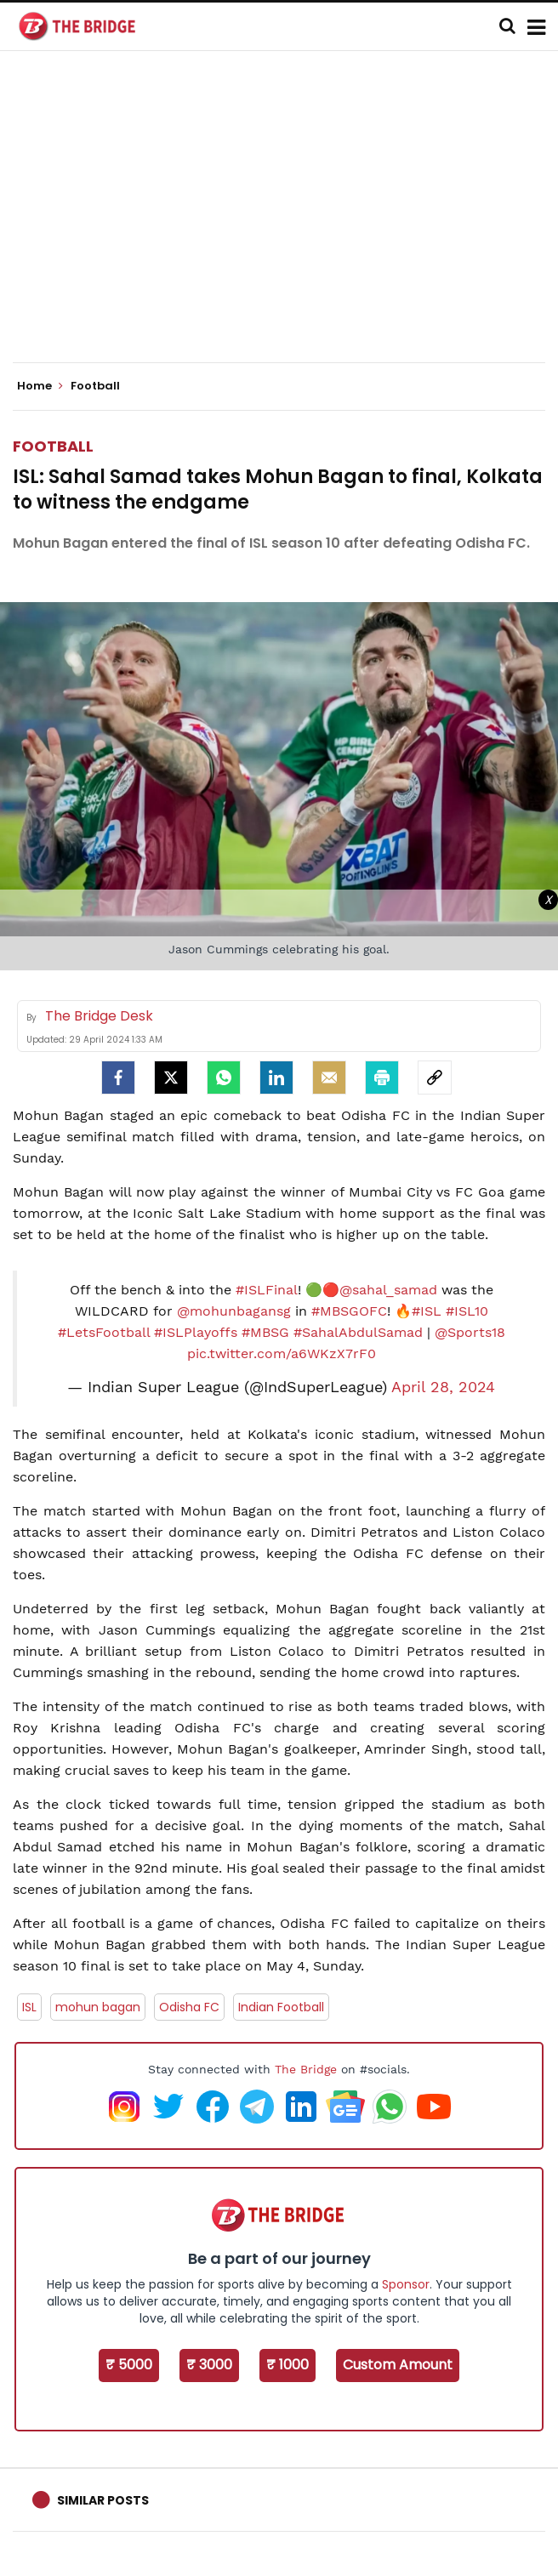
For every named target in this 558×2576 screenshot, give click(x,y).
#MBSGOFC (349, 1311)
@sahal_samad (388, 1290)
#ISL (426, 1311)
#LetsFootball (104, 1332)
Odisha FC (189, 2007)
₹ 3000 (209, 2364)
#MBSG (265, 1332)
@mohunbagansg (234, 1311)
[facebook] (118, 1078)
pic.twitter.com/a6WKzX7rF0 (281, 1353)
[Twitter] (171, 1078)
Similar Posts (103, 2500)
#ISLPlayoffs (195, 1332)
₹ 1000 (287, 2364)
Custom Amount (398, 2364)
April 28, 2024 (443, 1387)
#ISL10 (467, 1311)
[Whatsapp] (224, 1078)
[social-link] (435, 1078)
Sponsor (406, 2284)
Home (40, 386)
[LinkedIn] (276, 1078)
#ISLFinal (267, 1290)
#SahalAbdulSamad (358, 1332)
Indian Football (281, 2007)
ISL (29, 2007)
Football (53, 446)
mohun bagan (97, 2007)
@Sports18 (470, 1332)
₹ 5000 (128, 2364)
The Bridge (306, 2069)
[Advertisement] (285, 221)
